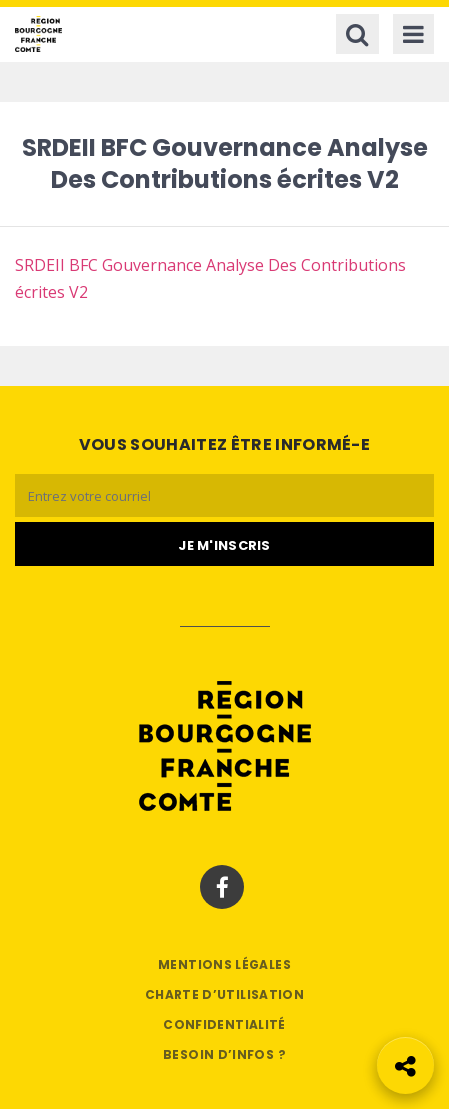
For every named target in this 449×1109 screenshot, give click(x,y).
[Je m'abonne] (224, 544)
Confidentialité (224, 1024)
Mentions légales (224, 964)
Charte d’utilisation (224, 994)
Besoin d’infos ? (224, 1054)
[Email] (224, 495)
